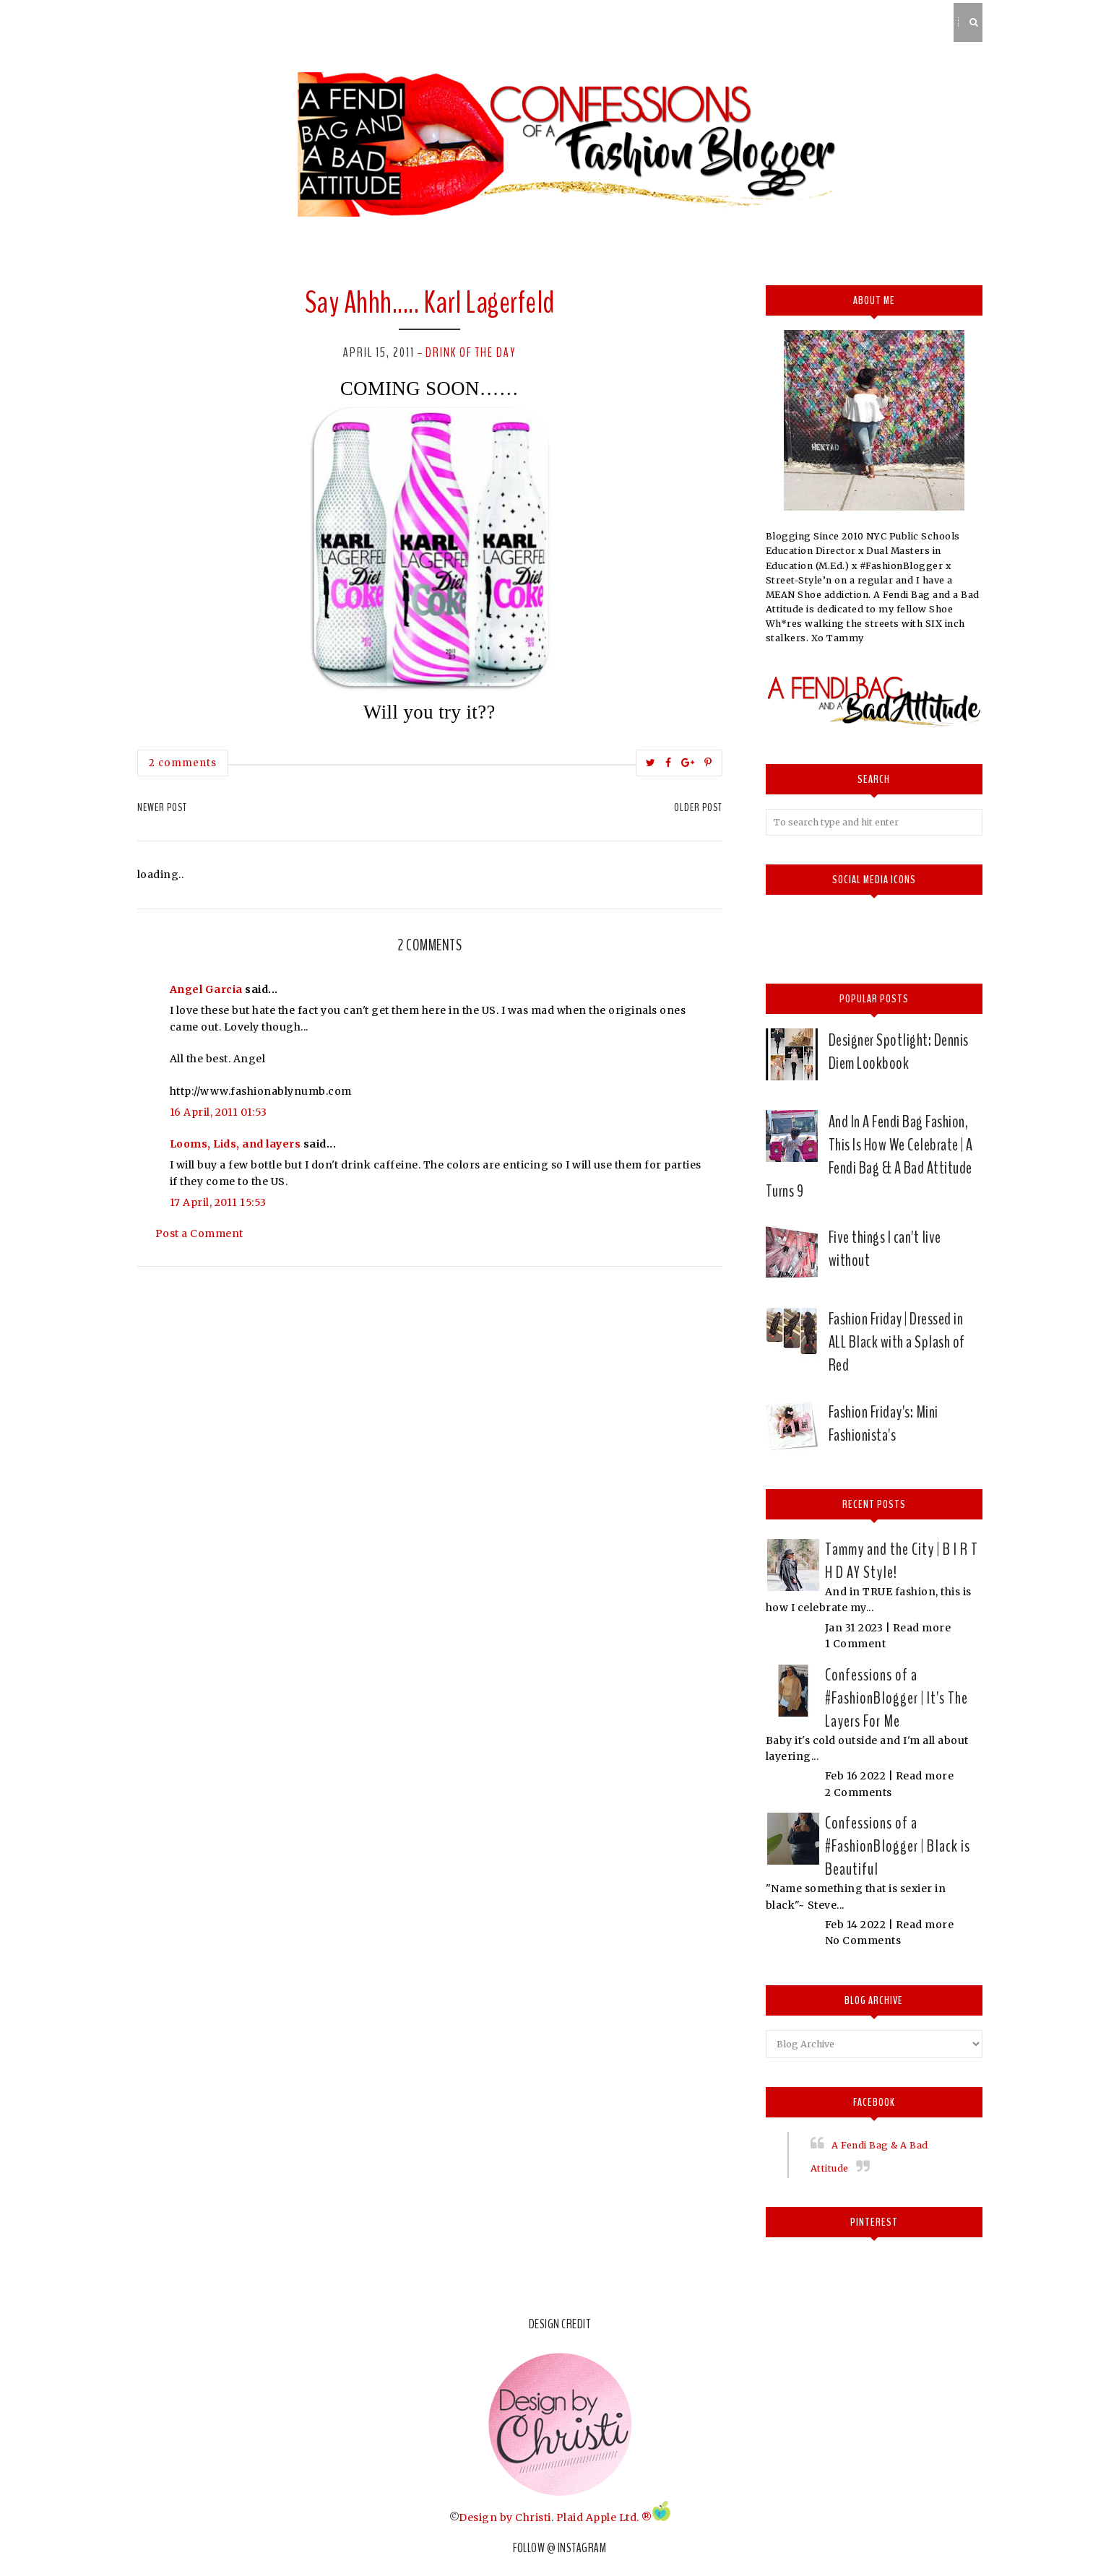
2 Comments (858, 1792)
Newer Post (162, 807)
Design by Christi (505, 2517)
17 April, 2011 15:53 (218, 1202)
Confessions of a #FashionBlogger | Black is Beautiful (897, 1846)
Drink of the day (470, 352)
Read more (922, 1627)
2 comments (183, 762)
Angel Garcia (206, 989)
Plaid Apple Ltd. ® (604, 2517)
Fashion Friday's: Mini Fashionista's (883, 1423)
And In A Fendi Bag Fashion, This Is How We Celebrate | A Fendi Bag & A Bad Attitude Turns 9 (869, 1156)
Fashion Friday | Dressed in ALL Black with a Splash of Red (897, 1341)
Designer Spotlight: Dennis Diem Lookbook (899, 1051)
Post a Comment (199, 1233)
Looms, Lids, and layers (235, 1143)
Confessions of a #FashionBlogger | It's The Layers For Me (896, 1697)
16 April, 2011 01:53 (218, 1112)
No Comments (863, 1940)
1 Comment (855, 1643)
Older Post (698, 807)
